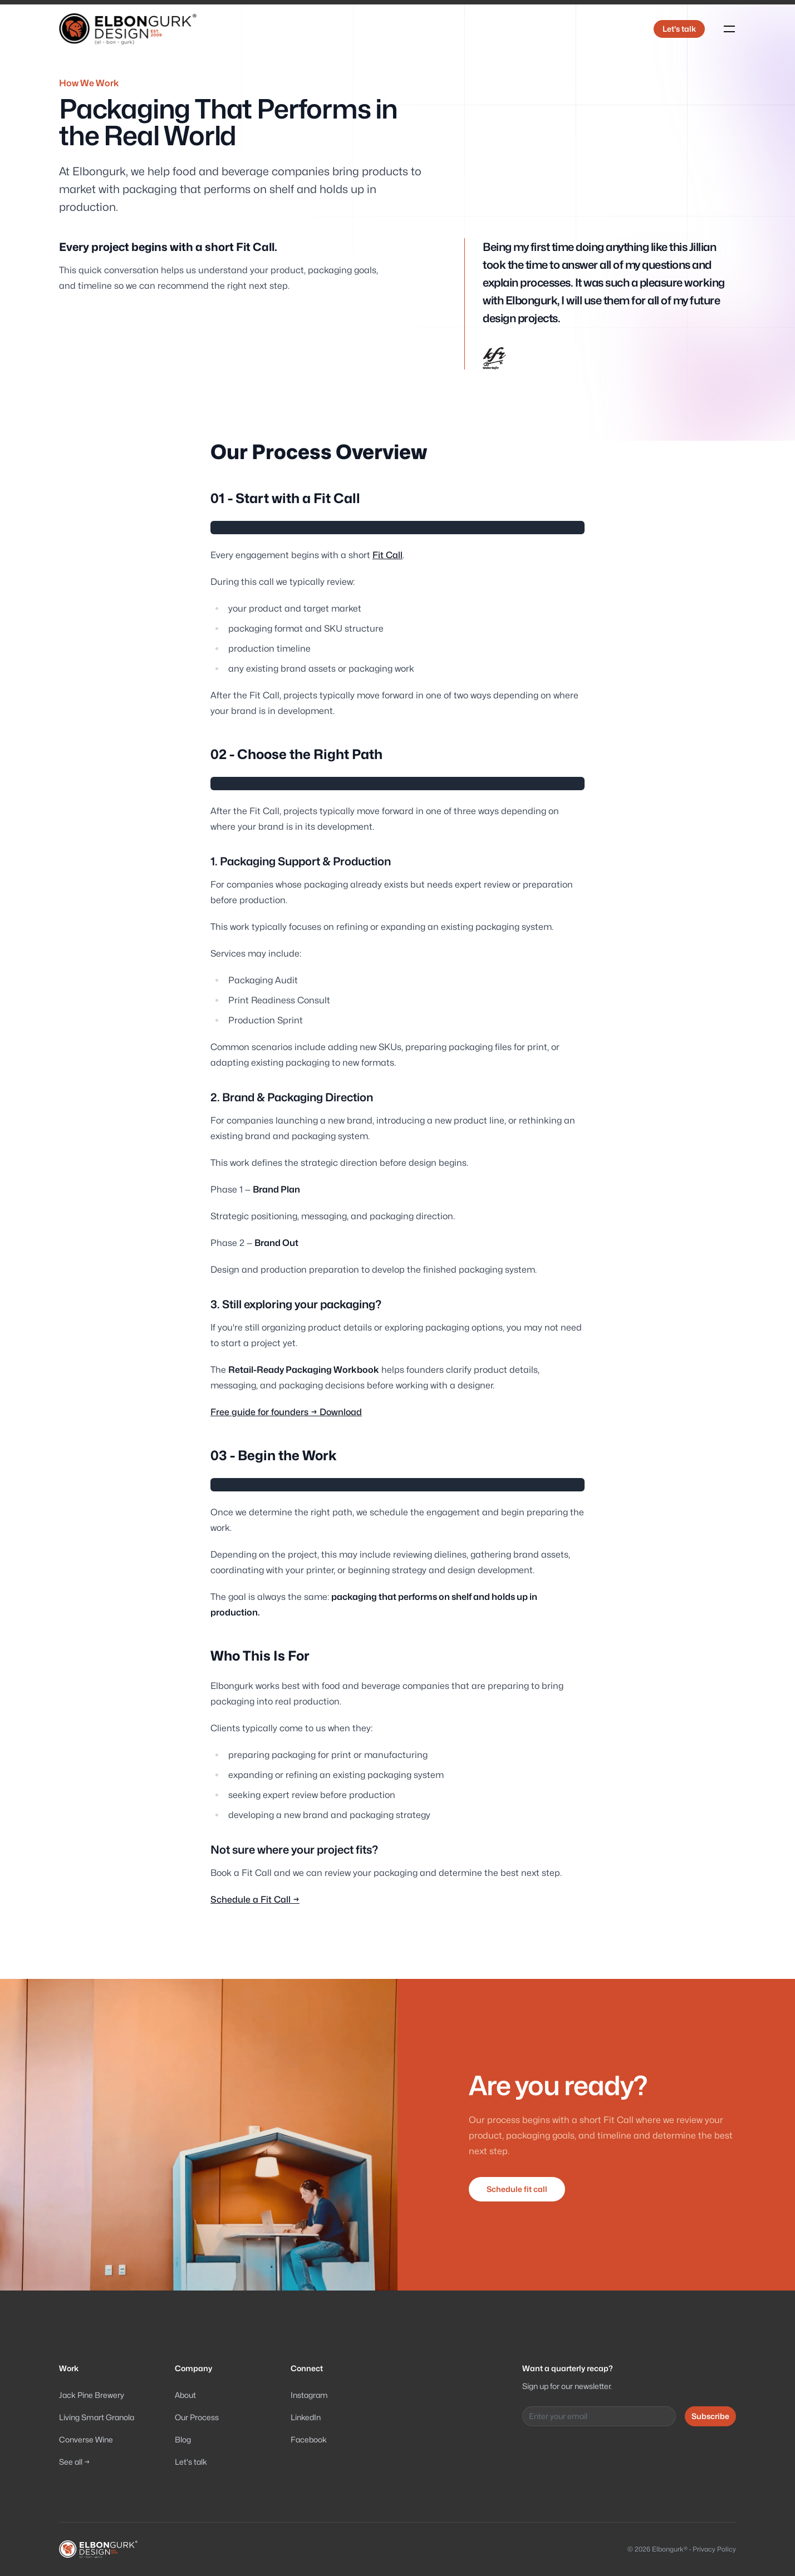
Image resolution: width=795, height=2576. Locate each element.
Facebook (309, 2439)
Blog (183, 2439)
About (185, 2395)
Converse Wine (86, 2439)
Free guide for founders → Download (286, 1412)
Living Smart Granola (96, 2417)
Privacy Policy (714, 2549)
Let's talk (679, 28)
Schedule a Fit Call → (255, 1899)
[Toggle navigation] (729, 29)
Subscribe (710, 2416)
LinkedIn (306, 2417)
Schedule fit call (517, 2189)
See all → (74, 2461)
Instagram (309, 2395)
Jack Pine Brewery (91, 2395)
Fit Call (387, 555)
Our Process (197, 2417)
